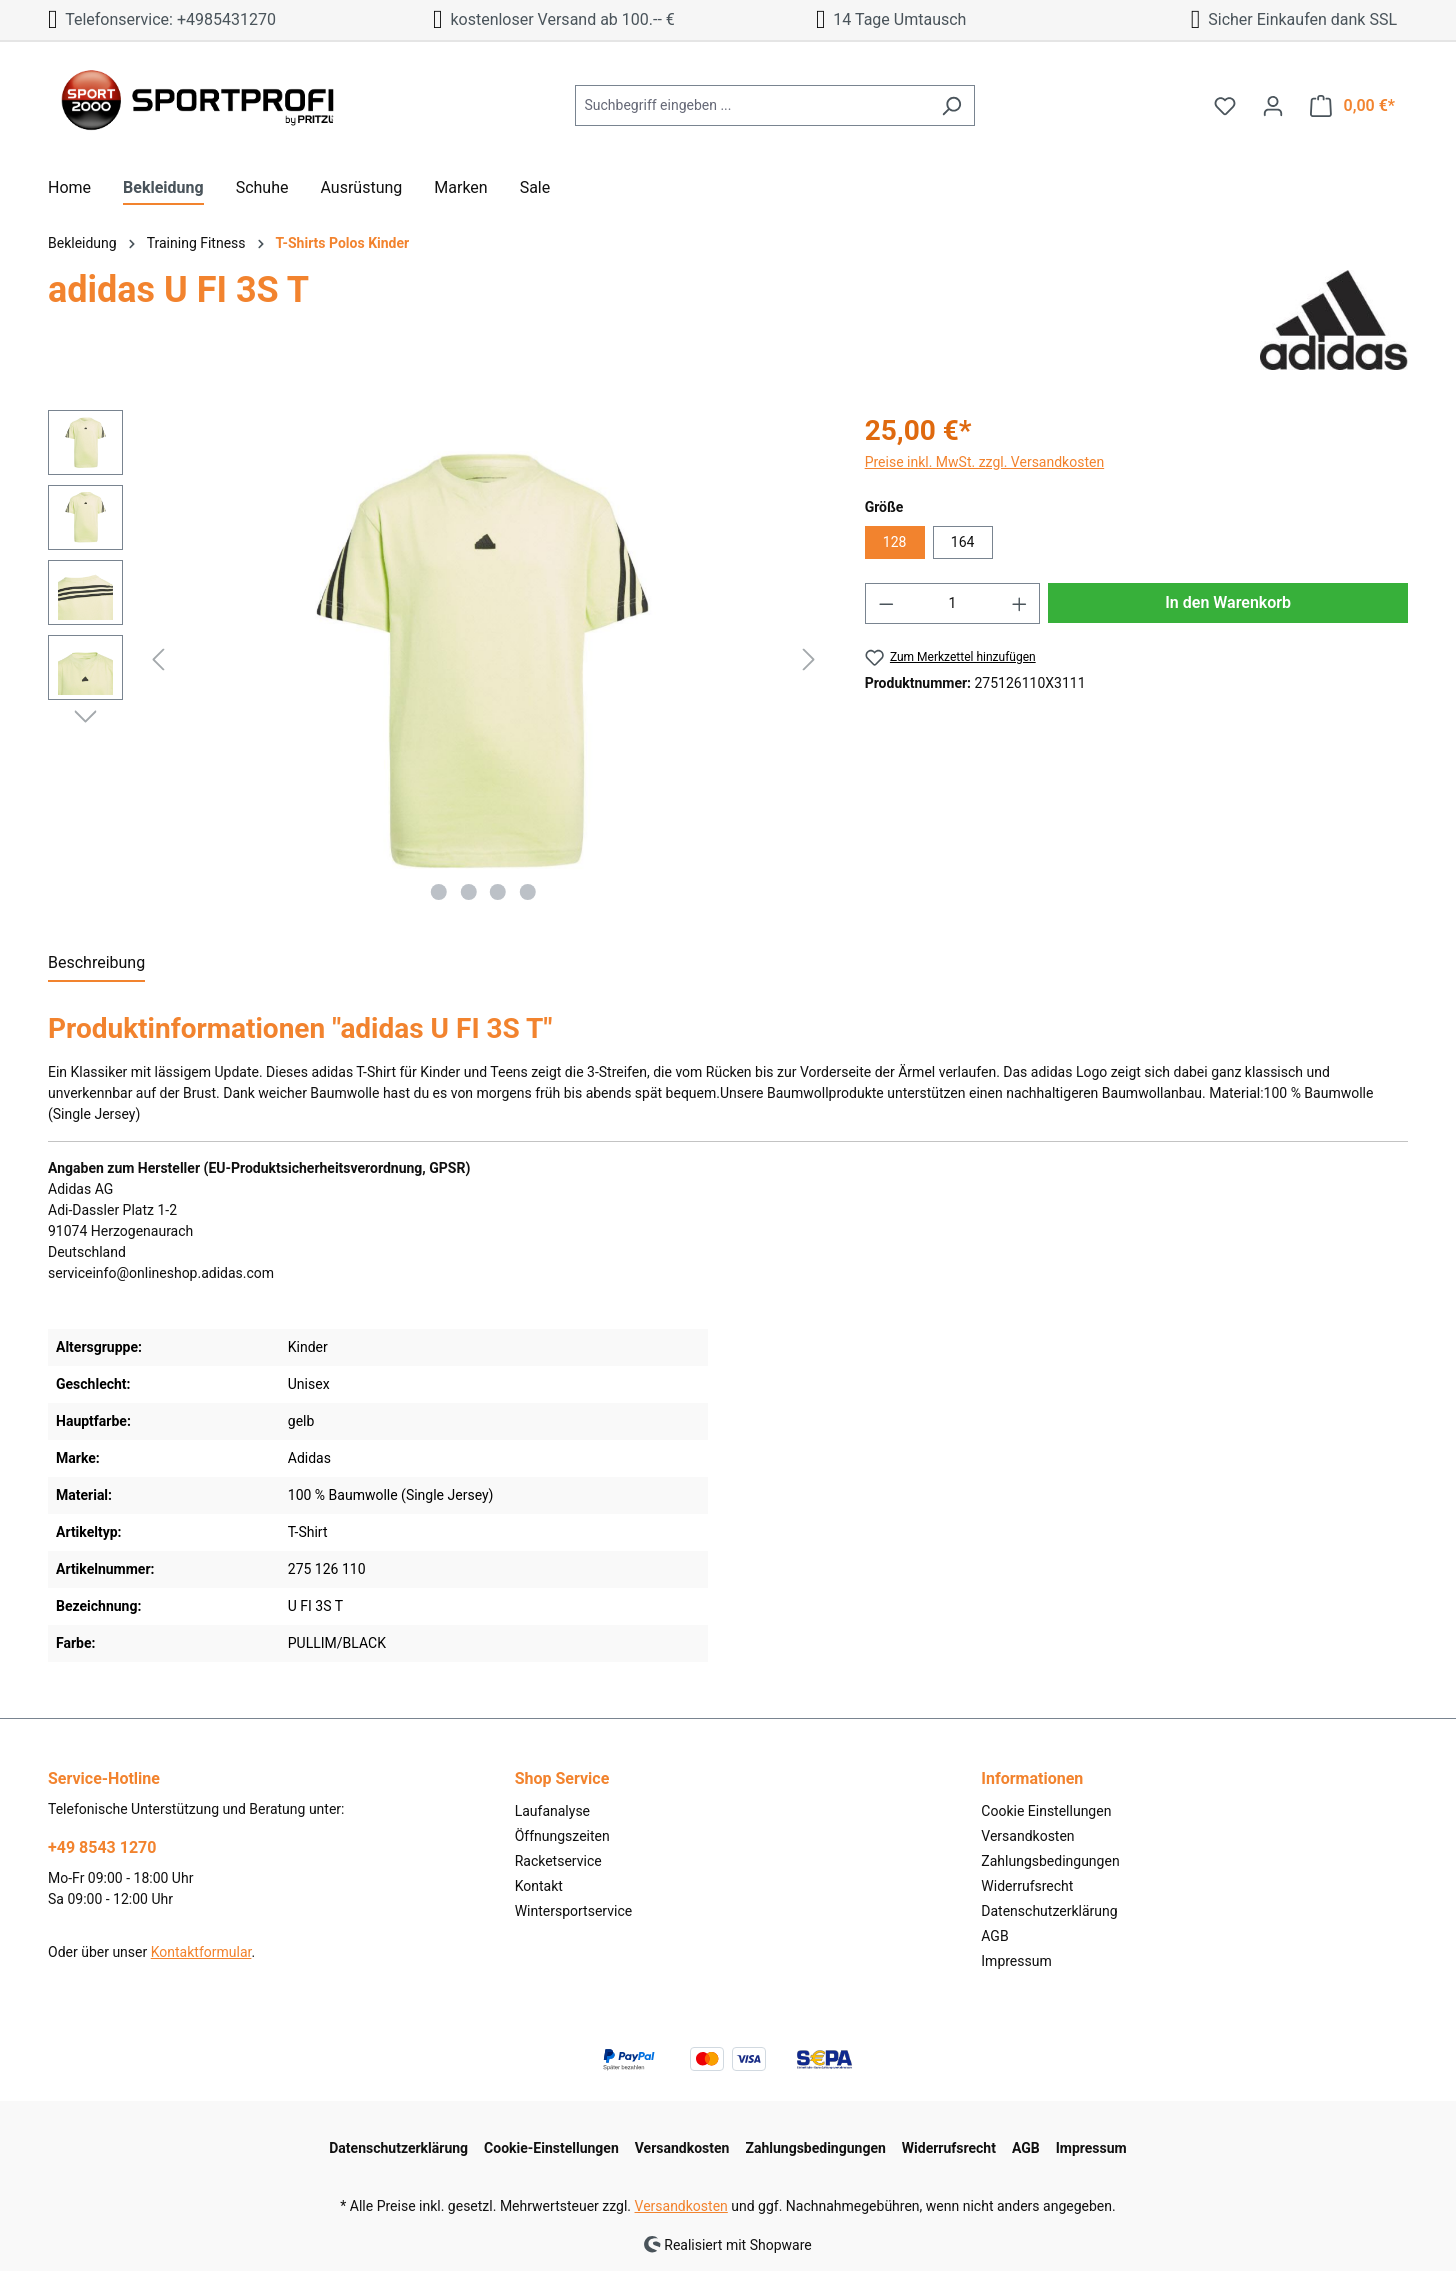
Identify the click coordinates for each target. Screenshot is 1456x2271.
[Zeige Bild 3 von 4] (498, 892)
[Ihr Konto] (1273, 106)
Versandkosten (1027, 1836)
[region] (436, 660)
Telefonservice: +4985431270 (162, 19)
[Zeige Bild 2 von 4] (469, 892)
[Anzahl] (952, 603)
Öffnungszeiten (562, 1836)
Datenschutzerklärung (1049, 1911)
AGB (994, 1936)
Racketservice (558, 1861)
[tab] (96, 964)
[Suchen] (951, 105)
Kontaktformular (201, 1952)
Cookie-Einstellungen (551, 2148)
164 (963, 542)
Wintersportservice (574, 1911)
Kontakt (539, 1886)
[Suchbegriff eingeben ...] (752, 105)
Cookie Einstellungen (1046, 1811)
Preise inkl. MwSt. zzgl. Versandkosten (985, 462)
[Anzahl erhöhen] (1020, 603)
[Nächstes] (809, 659)
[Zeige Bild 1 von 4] (439, 892)
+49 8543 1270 (102, 1847)
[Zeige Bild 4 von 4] (528, 892)
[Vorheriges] (158, 659)
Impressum (1016, 1961)
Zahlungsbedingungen (1050, 1861)
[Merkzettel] (1225, 106)
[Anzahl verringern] (886, 603)
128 (895, 542)
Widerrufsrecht (1027, 1886)
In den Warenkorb (1228, 602)
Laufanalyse (552, 1811)
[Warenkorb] (1352, 106)
